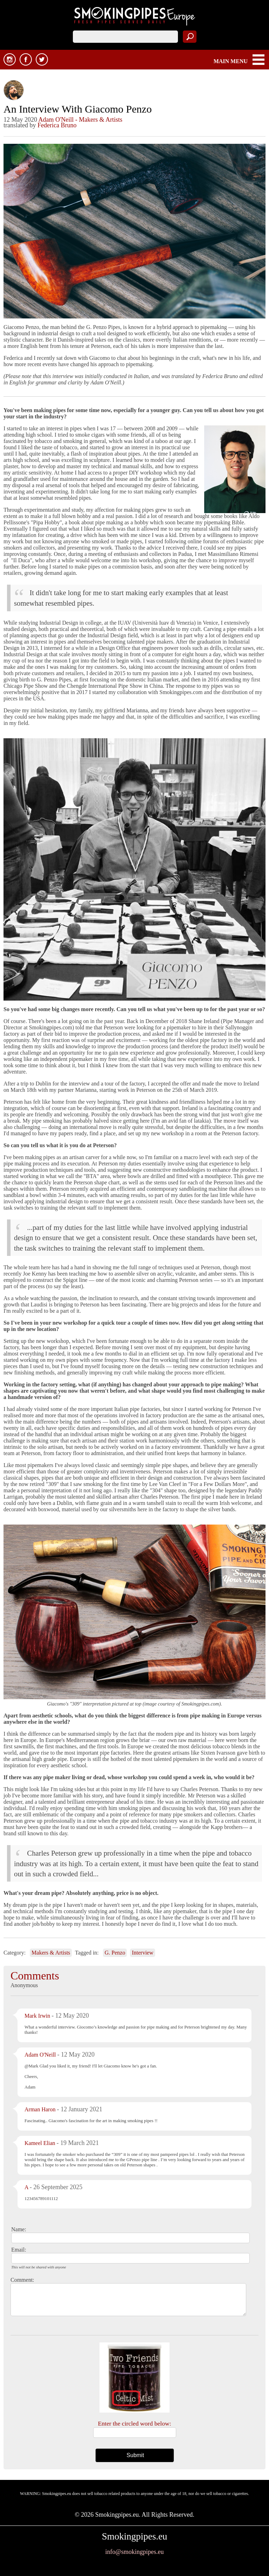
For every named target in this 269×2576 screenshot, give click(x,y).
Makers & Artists (51, 1953)
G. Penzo (115, 1953)
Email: (18, 2250)
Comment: (22, 2280)
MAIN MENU (231, 61)
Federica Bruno (56, 125)
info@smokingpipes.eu (134, 2551)
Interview (142, 1953)
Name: (18, 2229)
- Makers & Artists (99, 119)
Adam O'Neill (56, 119)
